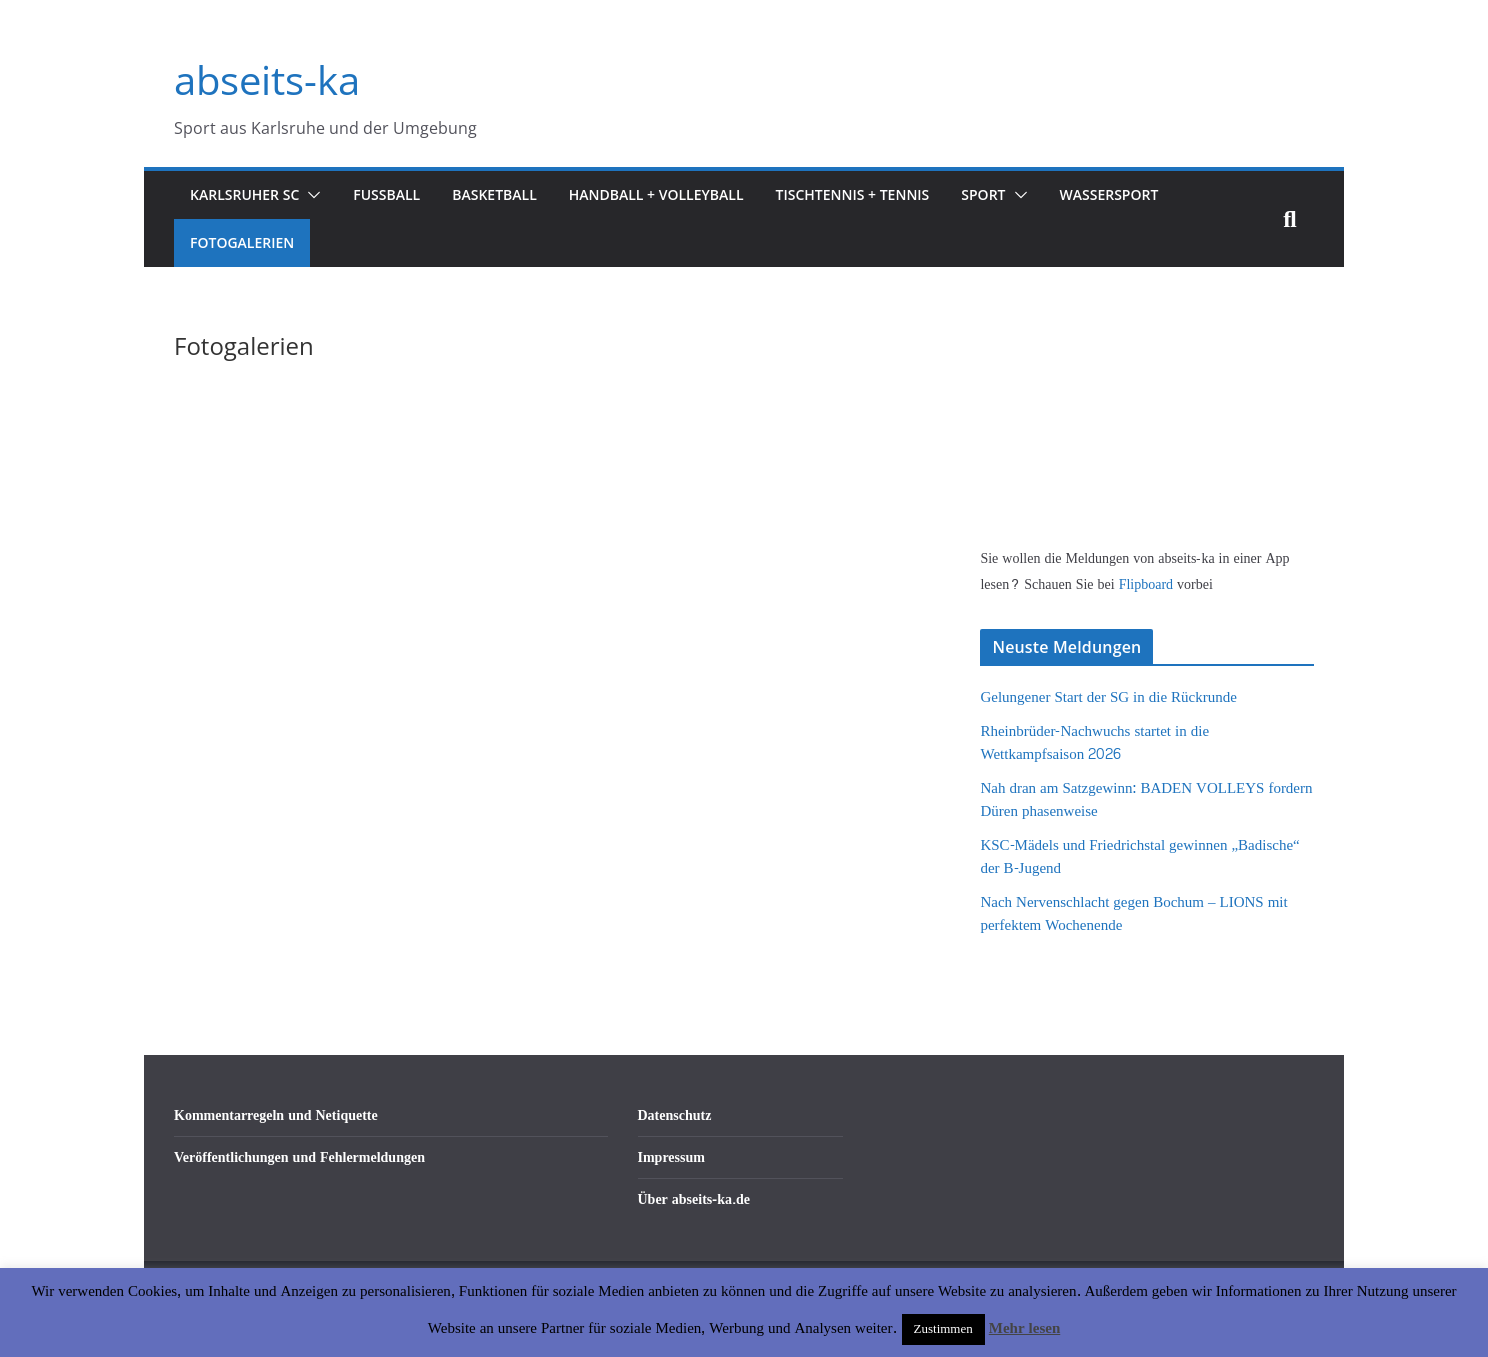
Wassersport (1109, 194)
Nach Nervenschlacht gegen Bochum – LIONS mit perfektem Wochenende (1133, 914)
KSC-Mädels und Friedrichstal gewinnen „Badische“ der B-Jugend (1139, 857)
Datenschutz (675, 1115)
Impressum (671, 1157)
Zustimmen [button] (943, 1329)
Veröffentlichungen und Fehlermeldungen (299, 1157)
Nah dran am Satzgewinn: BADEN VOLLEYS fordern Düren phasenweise (1146, 800)
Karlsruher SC (244, 194)
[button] (310, 195)
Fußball (386, 194)
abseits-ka (267, 79)
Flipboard (1148, 584)
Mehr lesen (1024, 1328)
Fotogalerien (242, 242)
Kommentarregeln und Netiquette (276, 1115)
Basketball (494, 194)
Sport (983, 194)
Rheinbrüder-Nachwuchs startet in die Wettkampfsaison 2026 (1094, 743)
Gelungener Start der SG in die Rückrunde (1108, 697)
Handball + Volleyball (656, 194)
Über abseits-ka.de (694, 1199)
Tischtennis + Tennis (853, 194)
